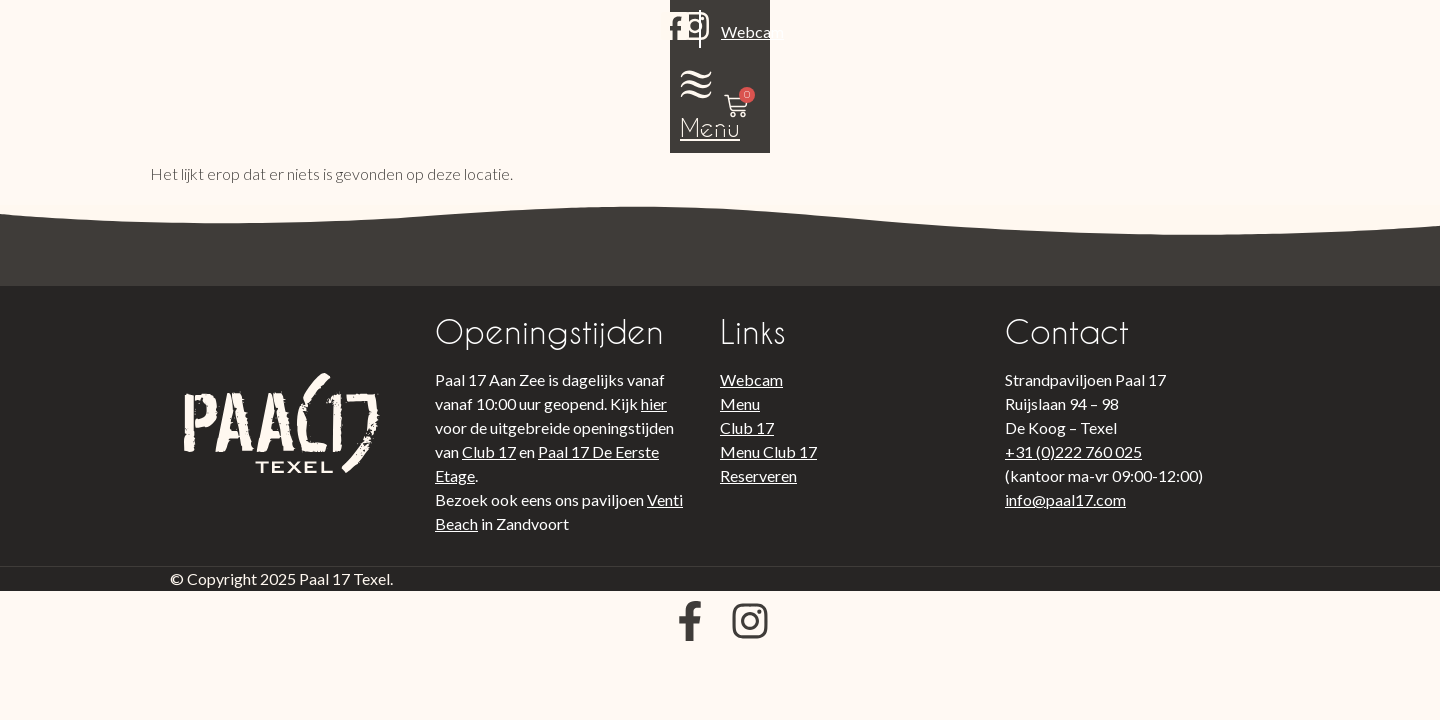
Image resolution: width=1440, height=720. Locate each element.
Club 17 (489, 451)
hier (654, 403)
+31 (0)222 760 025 (1073, 451)
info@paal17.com (1065, 499)
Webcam (302, 63)
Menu (1154, 83)
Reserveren (758, 475)
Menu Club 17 (768, 451)
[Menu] (1154, 40)
